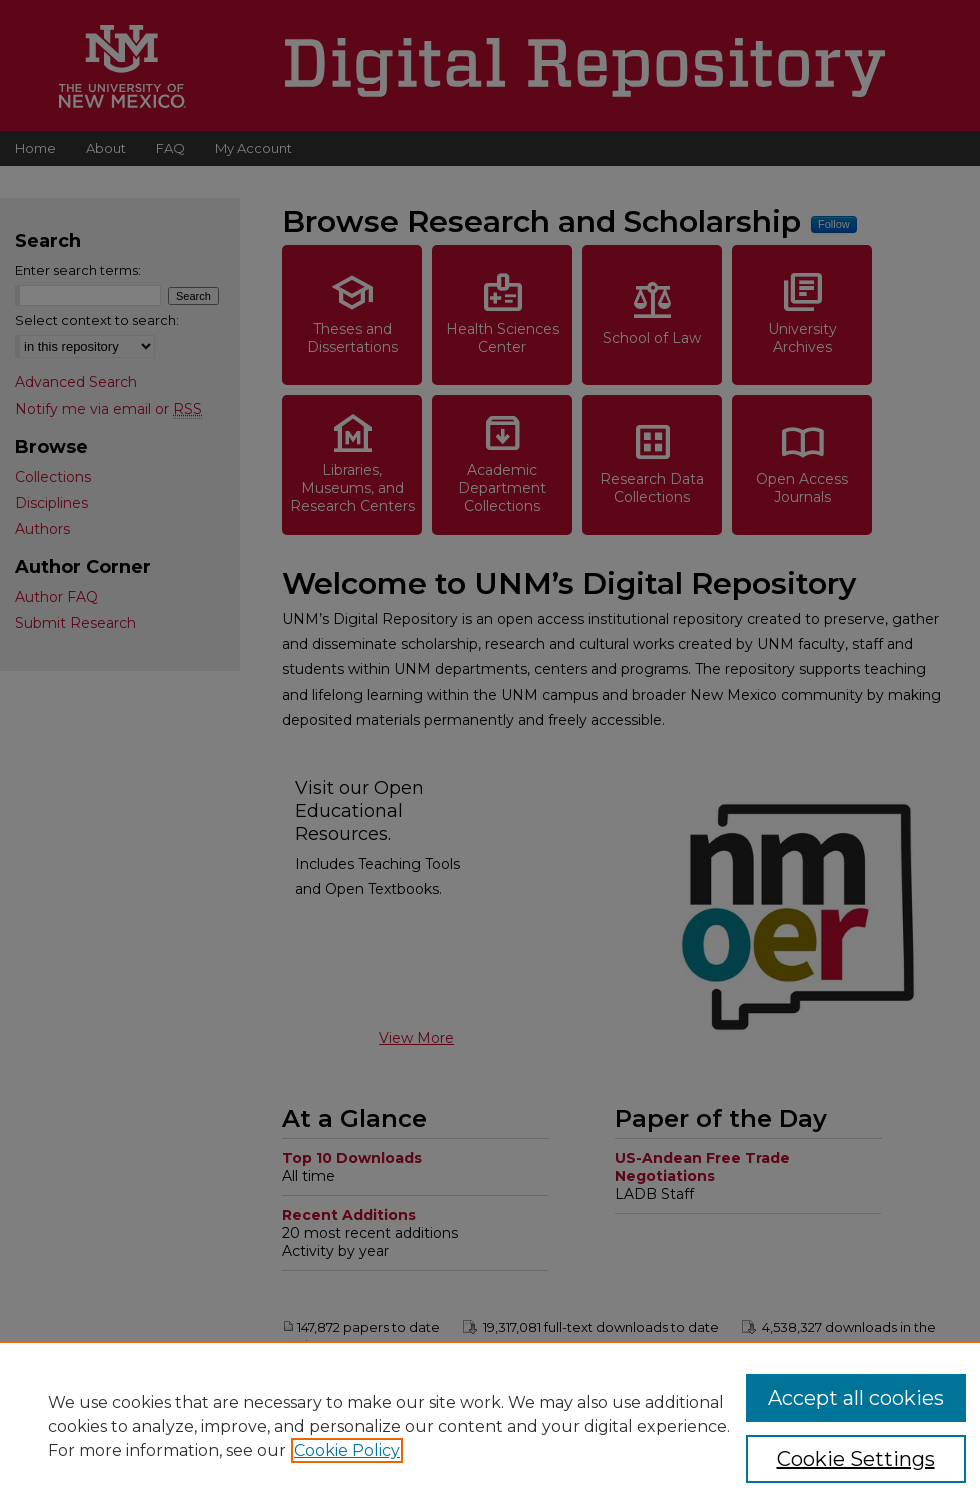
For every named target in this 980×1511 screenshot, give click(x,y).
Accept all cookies (856, 1398)
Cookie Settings (856, 1459)
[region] (490, 1426)
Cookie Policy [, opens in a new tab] (347, 1450)
